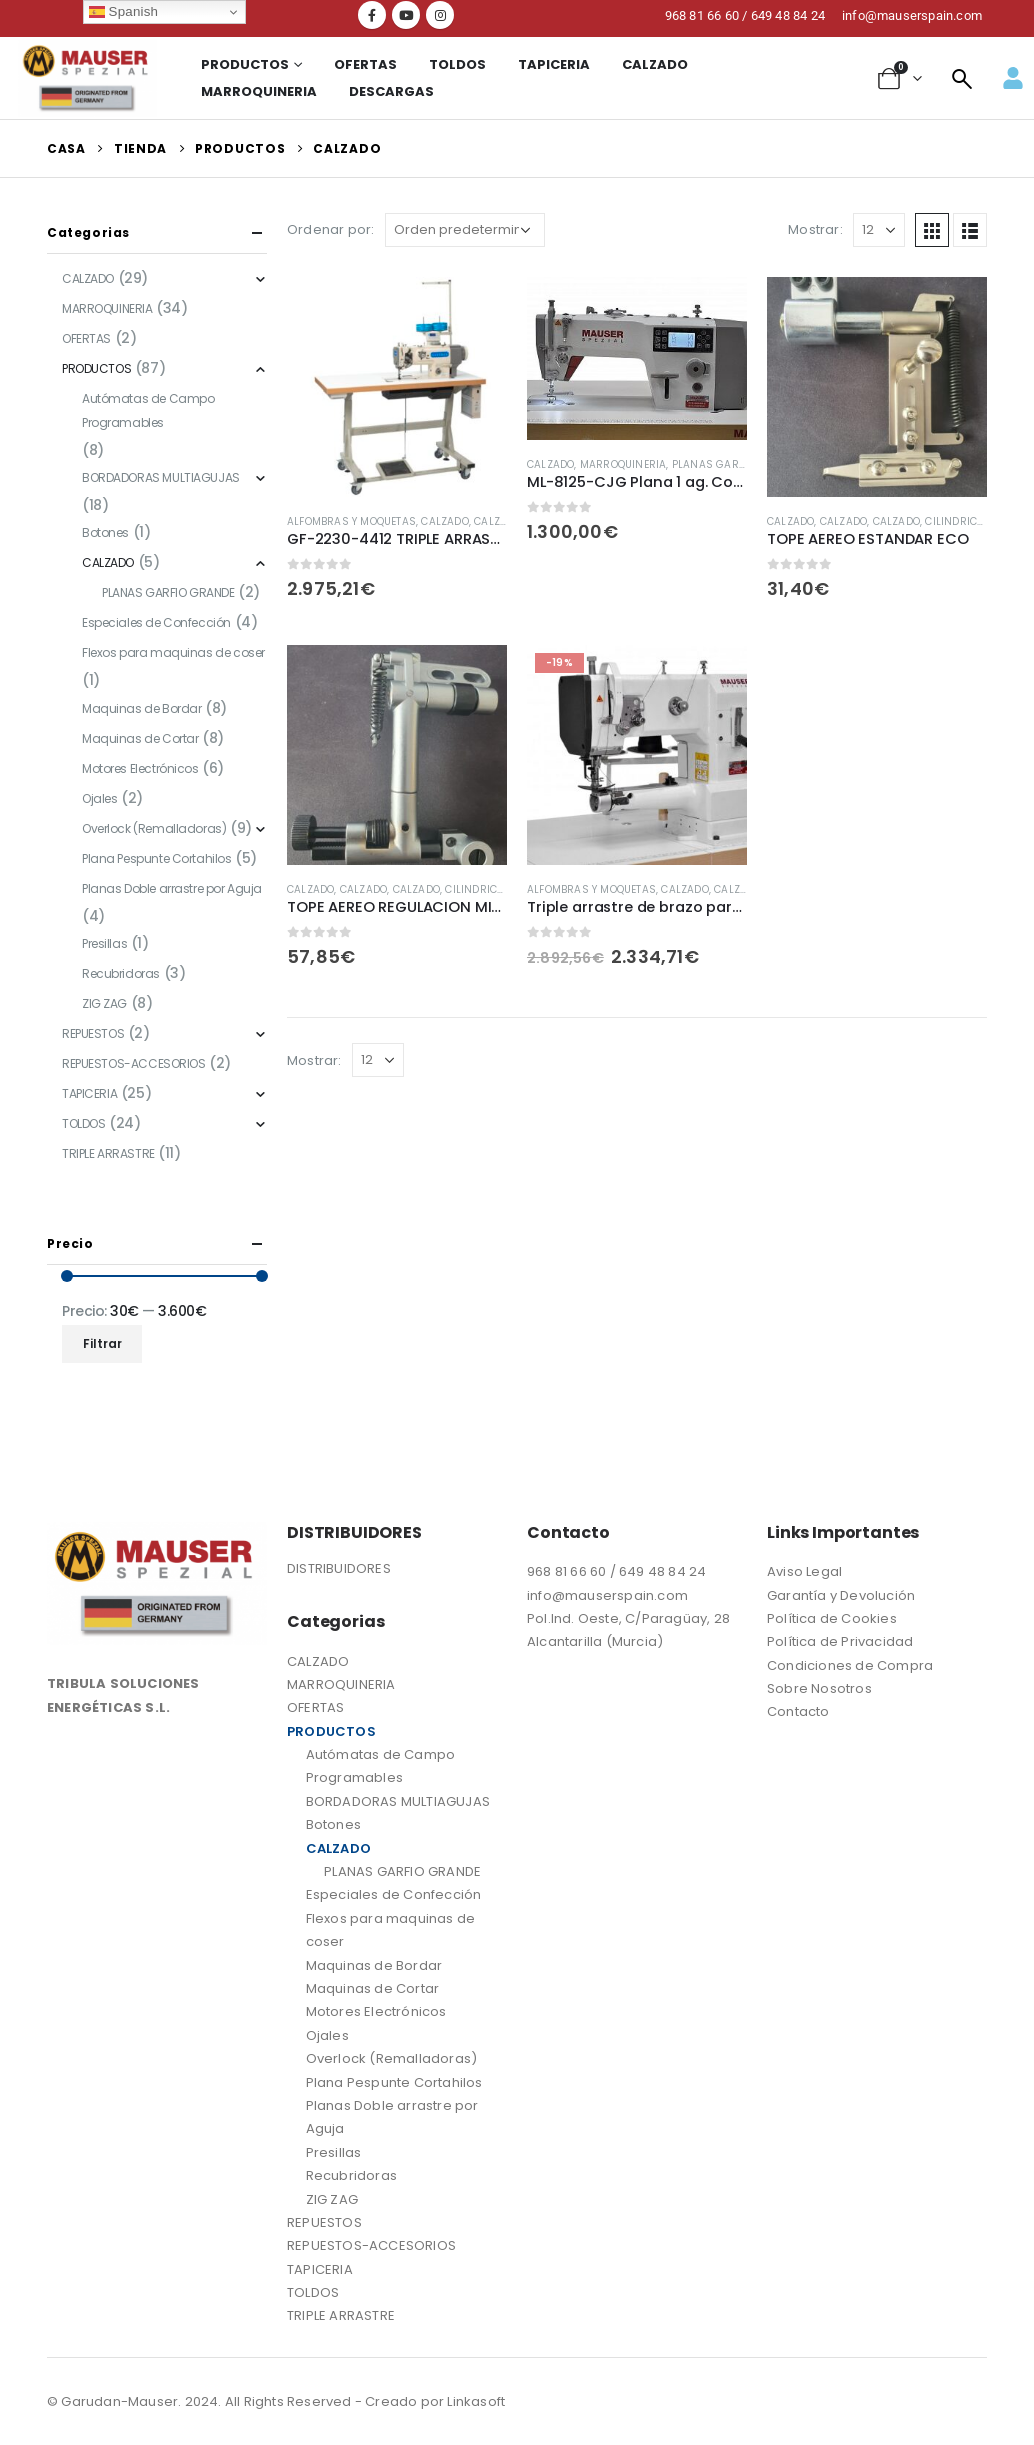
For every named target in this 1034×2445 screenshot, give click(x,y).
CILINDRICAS (958, 521)
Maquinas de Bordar (141, 708)
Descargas (391, 92)
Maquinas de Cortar (140, 738)
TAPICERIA (554, 65)
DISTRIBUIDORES (339, 1568)
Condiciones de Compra (851, 1665)
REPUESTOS (93, 1033)
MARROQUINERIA (259, 92)
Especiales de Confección (156, 622)
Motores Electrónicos (140, 768)
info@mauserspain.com (607, 1595)
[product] (397, 387)
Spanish (123, 12)
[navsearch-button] (962, 78)
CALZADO (655, 65)
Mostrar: (815, 229)
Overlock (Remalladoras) (154, 828)
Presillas (104, 943)
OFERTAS (365, 65)
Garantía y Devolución (841, 1595)
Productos (245, 65)
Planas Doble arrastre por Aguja (172, 888)
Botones (105, 532)
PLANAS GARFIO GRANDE (736, 464)
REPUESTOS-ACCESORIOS (134, 1063)
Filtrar (102, 1343)
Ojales (99, 798)
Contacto (798, 1711)
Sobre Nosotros (819, 1688)
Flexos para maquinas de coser (173, 652)
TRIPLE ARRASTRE (108, 1153)
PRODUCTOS (96, 368)
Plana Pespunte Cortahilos (157, 858)
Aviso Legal (804, 1571)
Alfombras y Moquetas (351, 521)
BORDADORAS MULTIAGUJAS (161, 477)
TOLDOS (457, 65)
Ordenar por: (330, 229)
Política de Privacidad (840, 1641)
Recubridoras (121, 973)
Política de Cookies (832, 1618)
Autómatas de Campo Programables (148, 410)
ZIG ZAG (104, 1003)
